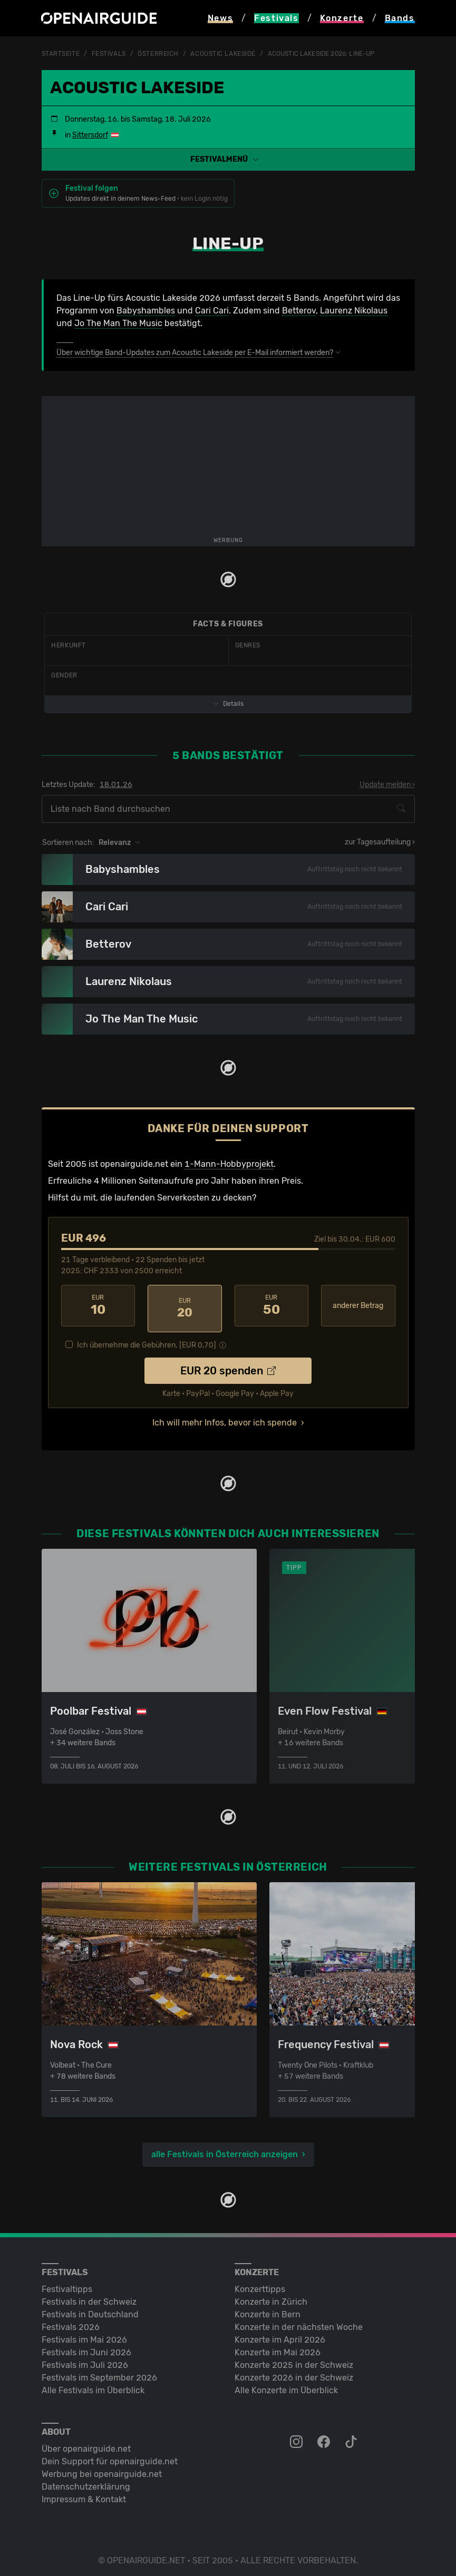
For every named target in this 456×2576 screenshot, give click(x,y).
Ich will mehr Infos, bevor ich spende (224, 1417)
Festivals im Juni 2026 (86, 2347)
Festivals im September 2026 (99, 2372)
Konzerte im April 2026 (280, 2334)
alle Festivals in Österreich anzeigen (224, 2149)
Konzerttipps (260, 2283)
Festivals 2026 (71, 2321)
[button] (228, 159)
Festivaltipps (67, 2283)
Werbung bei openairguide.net (102, 2468)
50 (271, 1305)
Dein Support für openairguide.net (110, 2456)
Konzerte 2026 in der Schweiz (294, 2372)
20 (184, 1305)
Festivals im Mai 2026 (84, 2334)
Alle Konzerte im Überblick (286, 2385)
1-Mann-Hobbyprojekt (229, 1164)
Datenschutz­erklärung (86, 2481)
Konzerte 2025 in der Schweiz (294, 2359)
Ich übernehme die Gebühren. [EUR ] (146, 1339)
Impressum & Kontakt (84, 2494)
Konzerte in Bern (267, 2309)
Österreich (158, 53)
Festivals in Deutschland (90, 2309)
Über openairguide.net (86, 2443)
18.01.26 (116, 785)
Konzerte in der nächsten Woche (299, 2321)
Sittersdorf (90, 135)
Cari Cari (212, 311)
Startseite (61, 53)
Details (228, 703)
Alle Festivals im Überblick (93, 2385)
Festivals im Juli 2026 (85, 2359)
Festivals (109, 53)
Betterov (299, 311)
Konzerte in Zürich (271, 2296)
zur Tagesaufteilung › (380, 842)
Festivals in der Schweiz (89, 2296)
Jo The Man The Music (118, 323)
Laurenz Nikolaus (353, 311)
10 (98, 1305)
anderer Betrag (358, 1305)
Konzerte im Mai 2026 (278, 2347)
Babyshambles (146, 311)
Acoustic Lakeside (223, 53)
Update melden (385, 784)
